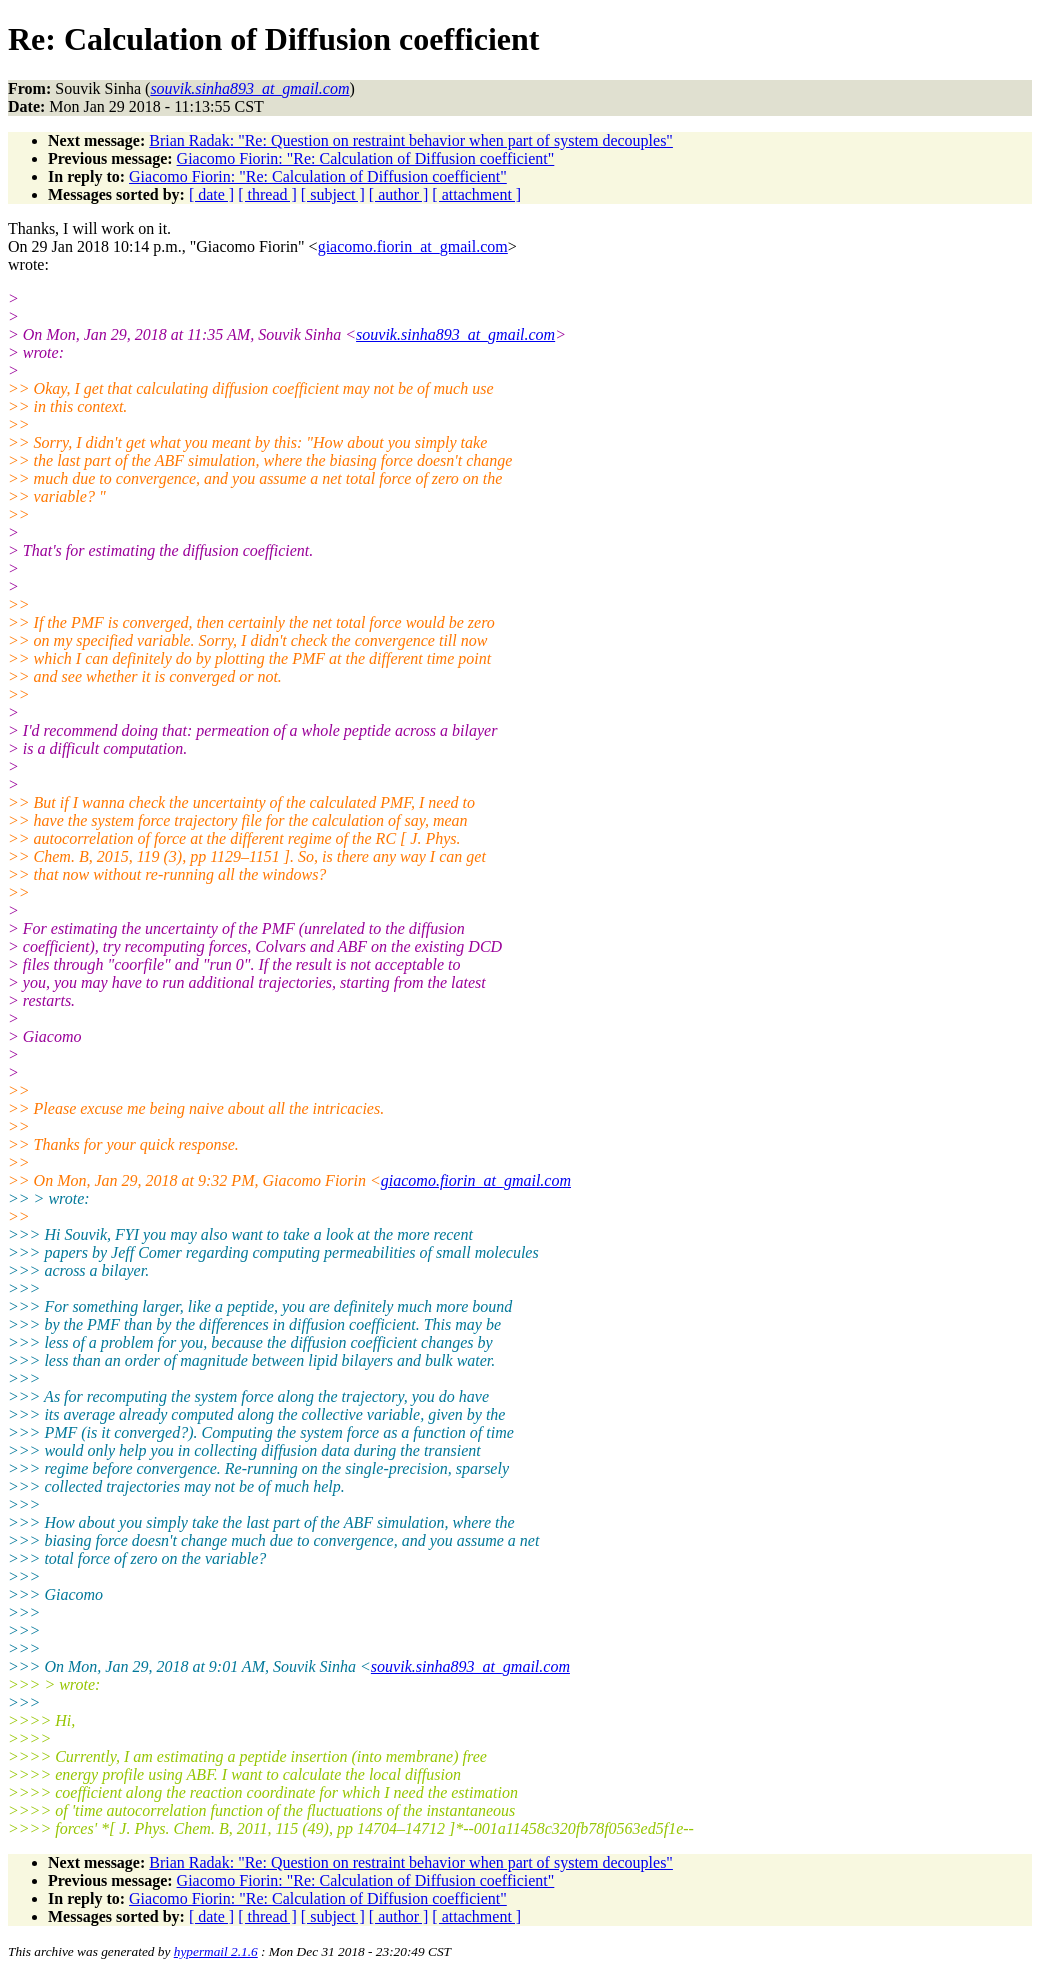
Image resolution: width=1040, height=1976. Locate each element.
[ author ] (399, 194)
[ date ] (211, 194)
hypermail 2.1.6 (216, 1951)
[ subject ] (333, 194)
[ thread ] (267, 194)
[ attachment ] (476, 194)
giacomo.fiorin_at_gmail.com (413, 246)
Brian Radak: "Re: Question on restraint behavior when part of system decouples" (411, 140)
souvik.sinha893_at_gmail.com (455, 334)
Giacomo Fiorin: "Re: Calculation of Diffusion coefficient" (366, 158)
